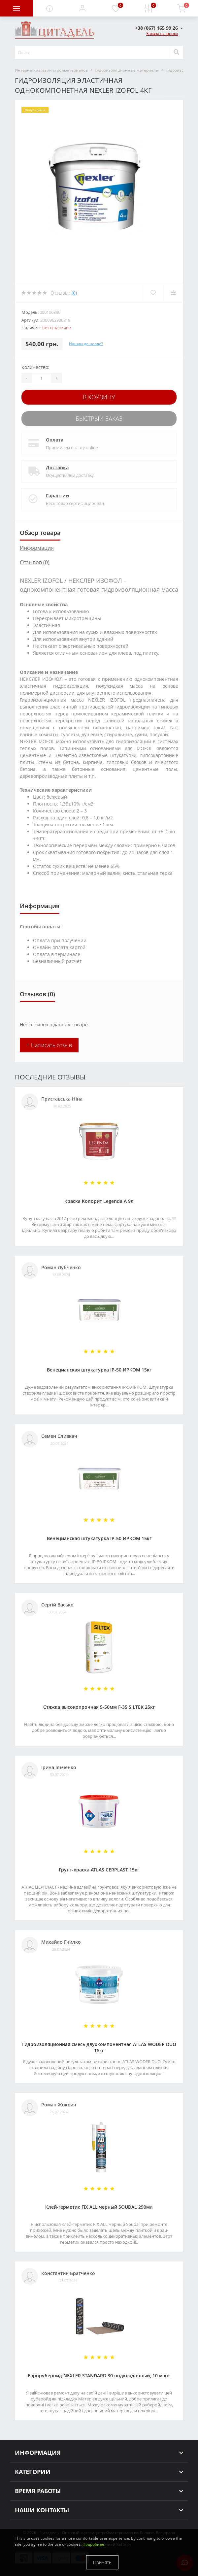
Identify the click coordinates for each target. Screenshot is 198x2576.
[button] (82, 8)
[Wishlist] (153, 292)
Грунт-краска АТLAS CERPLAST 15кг (99, 1869)
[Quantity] (41, 378)
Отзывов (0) (35, 562)
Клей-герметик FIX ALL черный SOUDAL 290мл (99, 2207)
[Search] (176, 52)
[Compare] (173, 292)
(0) (74, 293)
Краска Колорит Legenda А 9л (99, 1201)
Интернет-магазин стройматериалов (51, 70)
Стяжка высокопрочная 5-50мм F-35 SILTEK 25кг (99, 1707)
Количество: (35, 367)
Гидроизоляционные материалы (127, 70)
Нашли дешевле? (86, 344)
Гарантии (57, 495)
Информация (37, 547)
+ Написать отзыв (49, 1045)
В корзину (99, 397)
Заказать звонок (162, 33)
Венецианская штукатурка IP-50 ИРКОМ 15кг (99, 1370)
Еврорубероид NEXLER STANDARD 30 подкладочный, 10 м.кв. (99, 2375)
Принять (102, 2562)
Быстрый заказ (99, 418)
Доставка (57, 467)
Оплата (54, 440)
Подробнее (93, 2544)
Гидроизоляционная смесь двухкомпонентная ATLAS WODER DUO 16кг (99, 2047)
